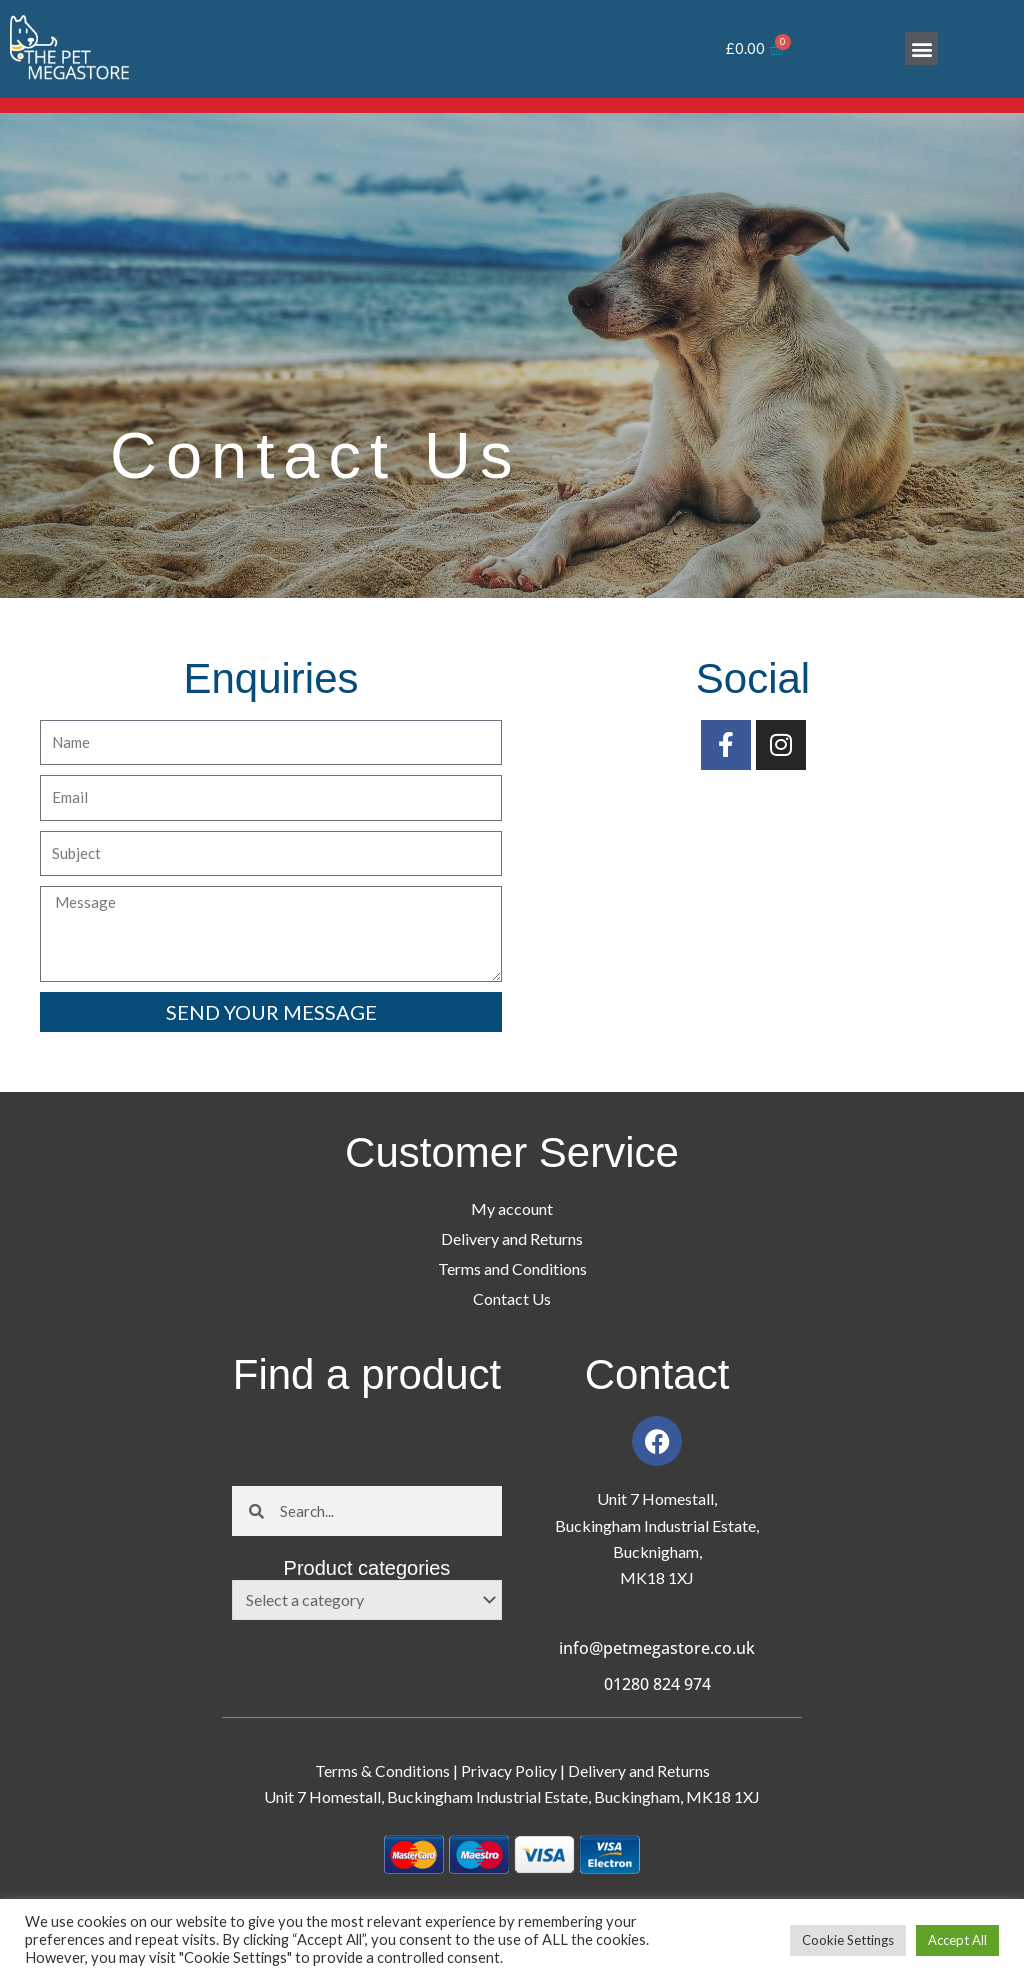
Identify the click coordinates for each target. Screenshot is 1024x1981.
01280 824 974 (657, 1684)
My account (512, 1208)
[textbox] (357, 1600)
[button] (921, 48)
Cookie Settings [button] (848, 1940)
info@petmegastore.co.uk (657, 1648)
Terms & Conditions (381, 1770)
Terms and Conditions (512, 1268)
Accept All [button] (957, 1940)
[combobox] (367, 1600)
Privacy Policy (510, 1770)
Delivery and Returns (512, 1238)
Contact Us (512, 1298)
